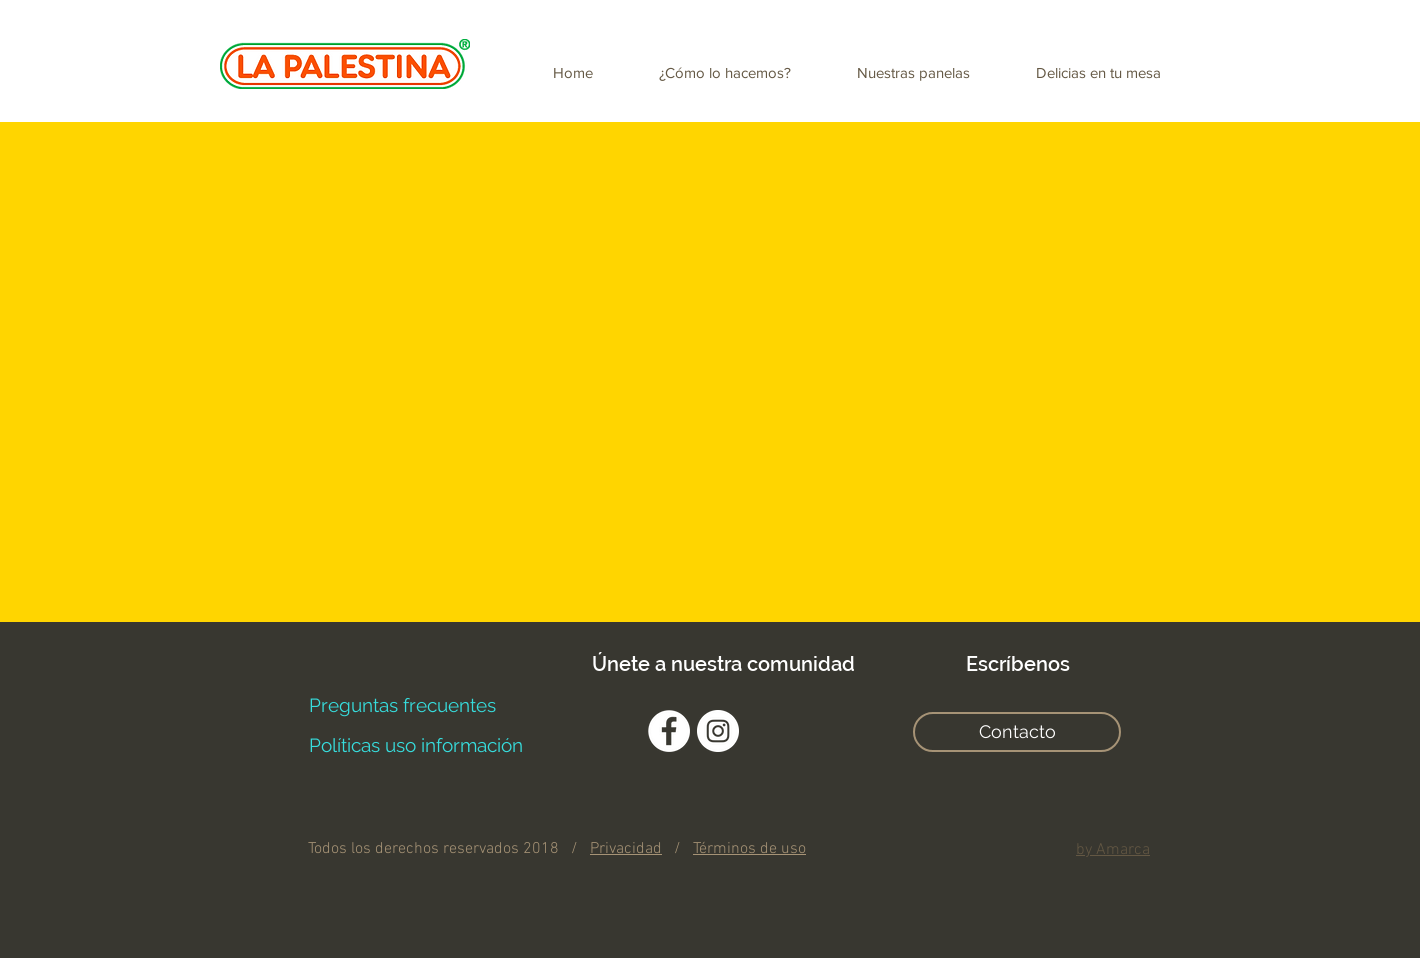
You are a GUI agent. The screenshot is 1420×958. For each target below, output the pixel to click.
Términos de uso (749, 849)
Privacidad (626, 849)
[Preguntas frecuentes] (402, 705)
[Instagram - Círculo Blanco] (718, 731)
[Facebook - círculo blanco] (669, 731)
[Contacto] (1017, 732)
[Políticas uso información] (415, 745)
